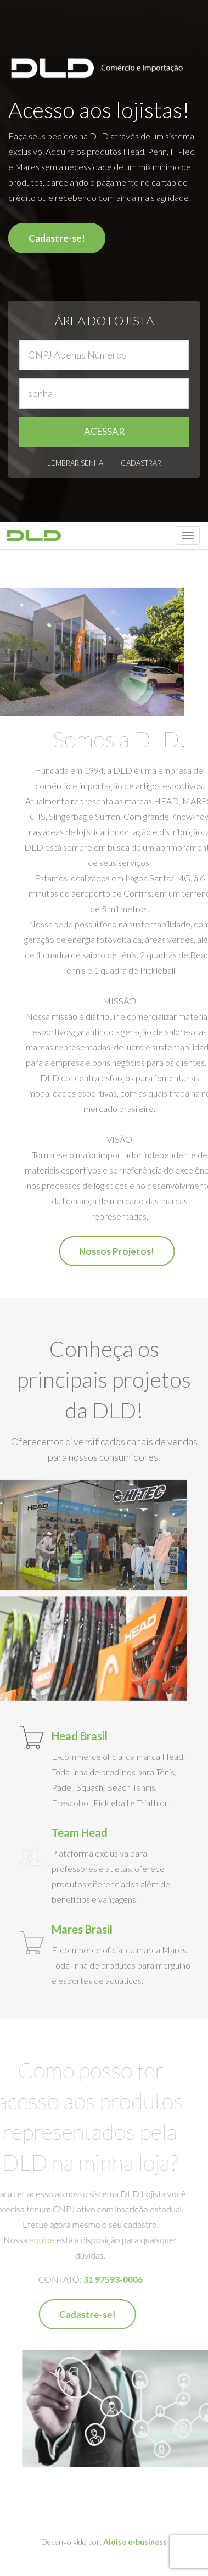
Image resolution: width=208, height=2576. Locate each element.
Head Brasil (80, 1735)
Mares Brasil (82, 1929)
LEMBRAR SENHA (75, 463)
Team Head (80, 1832)
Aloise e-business (135, 2549)
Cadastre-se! (57, 238)
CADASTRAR (141, 463)
